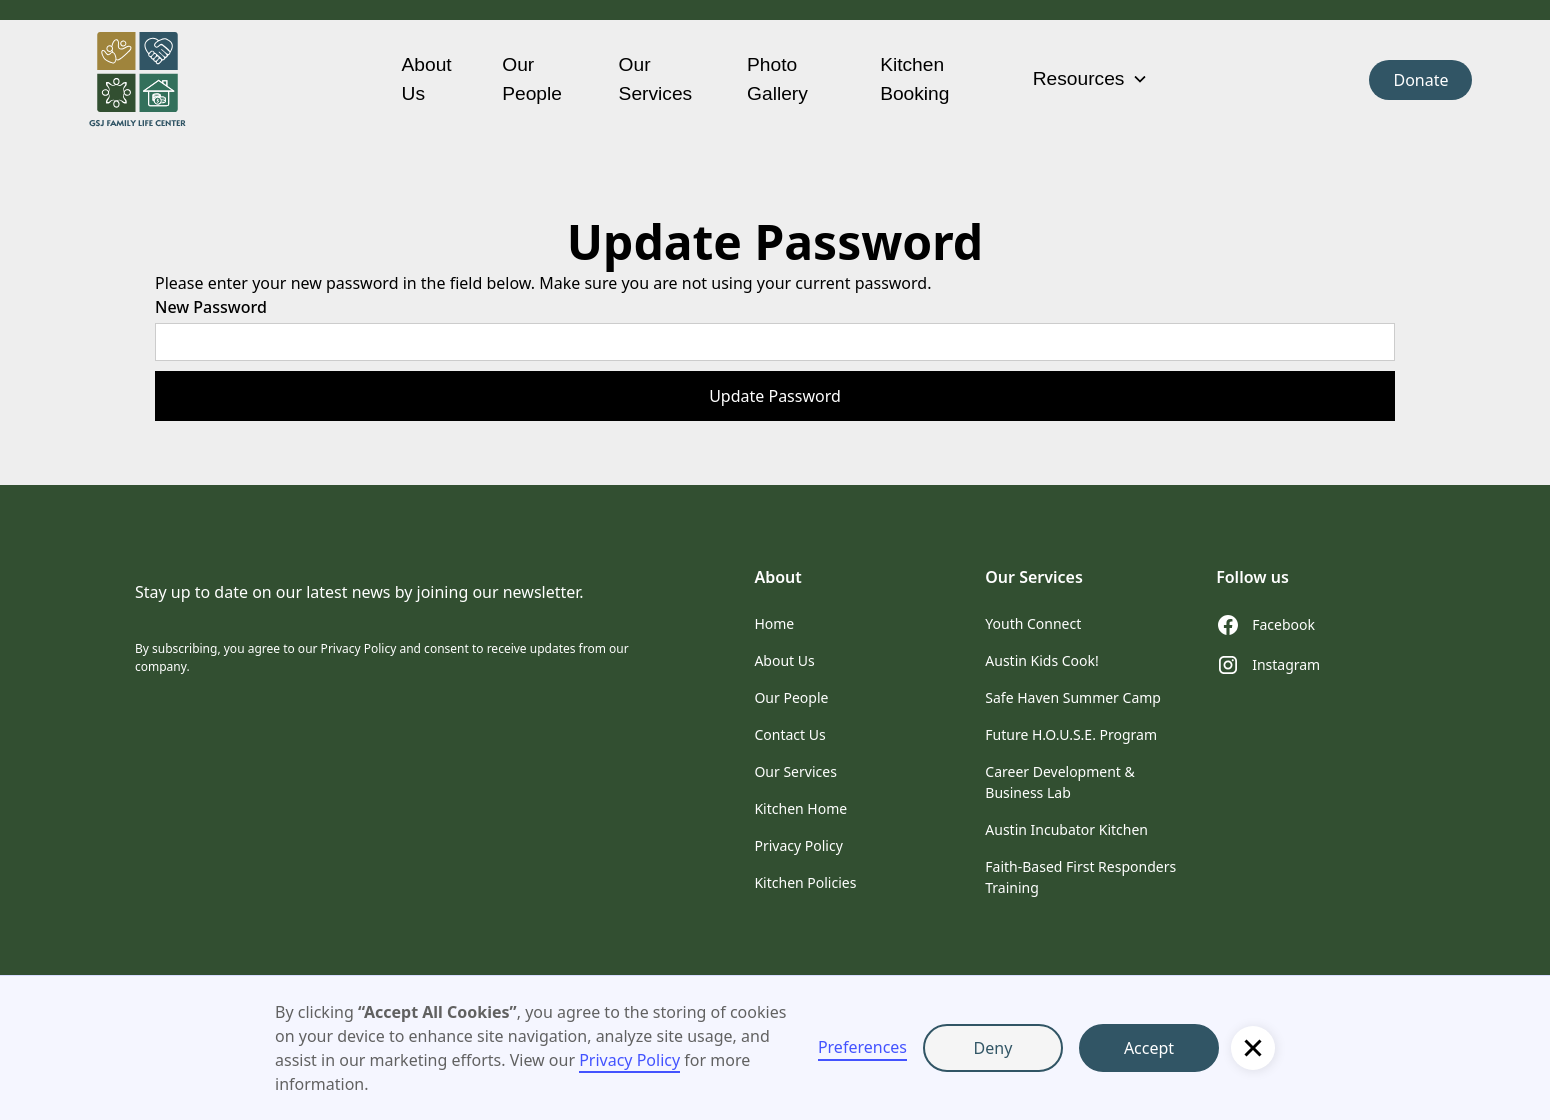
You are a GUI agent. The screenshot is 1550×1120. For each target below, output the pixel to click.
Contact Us (789, 734)
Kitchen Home (800, 808)
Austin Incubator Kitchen (1066, 829)
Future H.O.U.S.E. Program (1071, 734)
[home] (224, 79)
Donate (1420, 80)
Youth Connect (1033, 623)
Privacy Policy (629, 1060)
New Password (211, 307)
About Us (427, 79)
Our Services (656, 79)
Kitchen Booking (914, 79)
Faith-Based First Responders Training (1080, 877)
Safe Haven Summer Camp (1073, 697)
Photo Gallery (777, 79)
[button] (1253, 1048)
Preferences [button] (862, 1047)
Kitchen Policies (805, 882)
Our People (532, 79)
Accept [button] (1149, 1048)
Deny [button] (993, 1048)
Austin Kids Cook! (1042, 660)
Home (774, 623)
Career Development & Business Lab (1060, 782)
